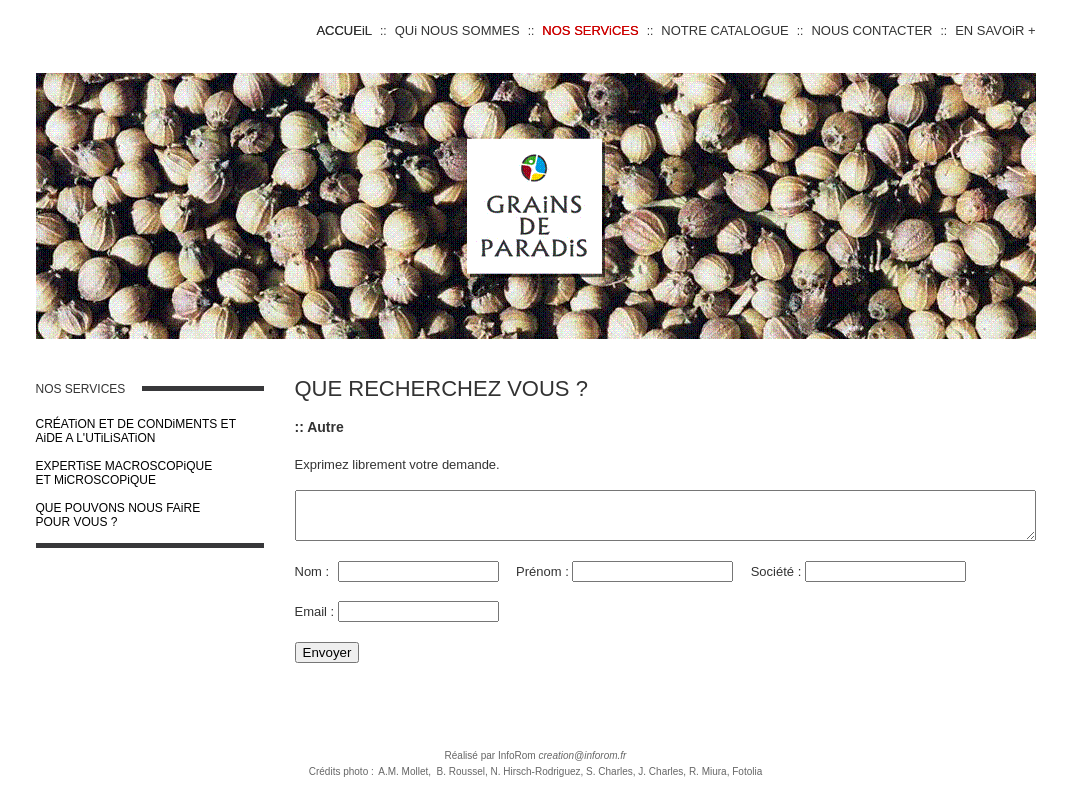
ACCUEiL (344, 30)
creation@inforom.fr (582, 764)
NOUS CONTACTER (871, 30)
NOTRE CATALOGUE (724, 30)
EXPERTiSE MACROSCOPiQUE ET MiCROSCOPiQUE (96, 473)
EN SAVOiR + (995, 30)
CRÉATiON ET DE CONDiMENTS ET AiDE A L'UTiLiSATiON (108, 431)
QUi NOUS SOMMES (457, 30)
